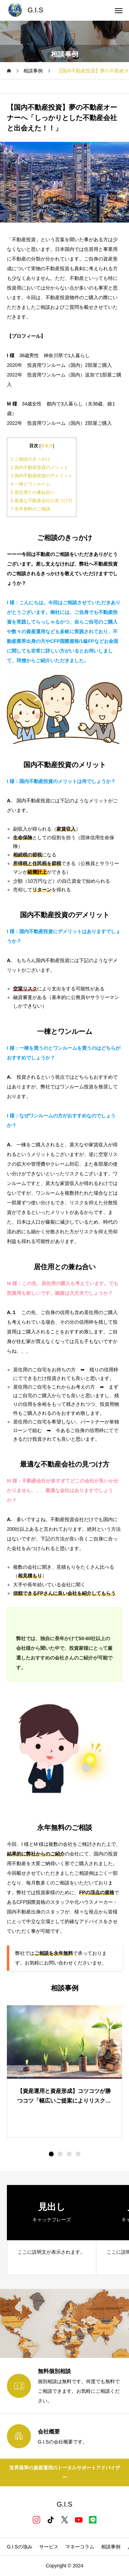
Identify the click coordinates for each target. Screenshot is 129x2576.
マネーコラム (79, 2546)
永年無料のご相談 (30, 508)
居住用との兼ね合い (33, 492)
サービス (48, 2546)
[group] (51, 2230)
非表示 (47, 445)
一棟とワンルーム (30, 484)
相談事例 (110, 2546)
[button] (60, 2154)
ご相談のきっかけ (30, 459)
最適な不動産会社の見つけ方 (42, 500)
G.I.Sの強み (19, 2546)
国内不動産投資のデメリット (42, 475)
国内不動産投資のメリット (39, 467)
